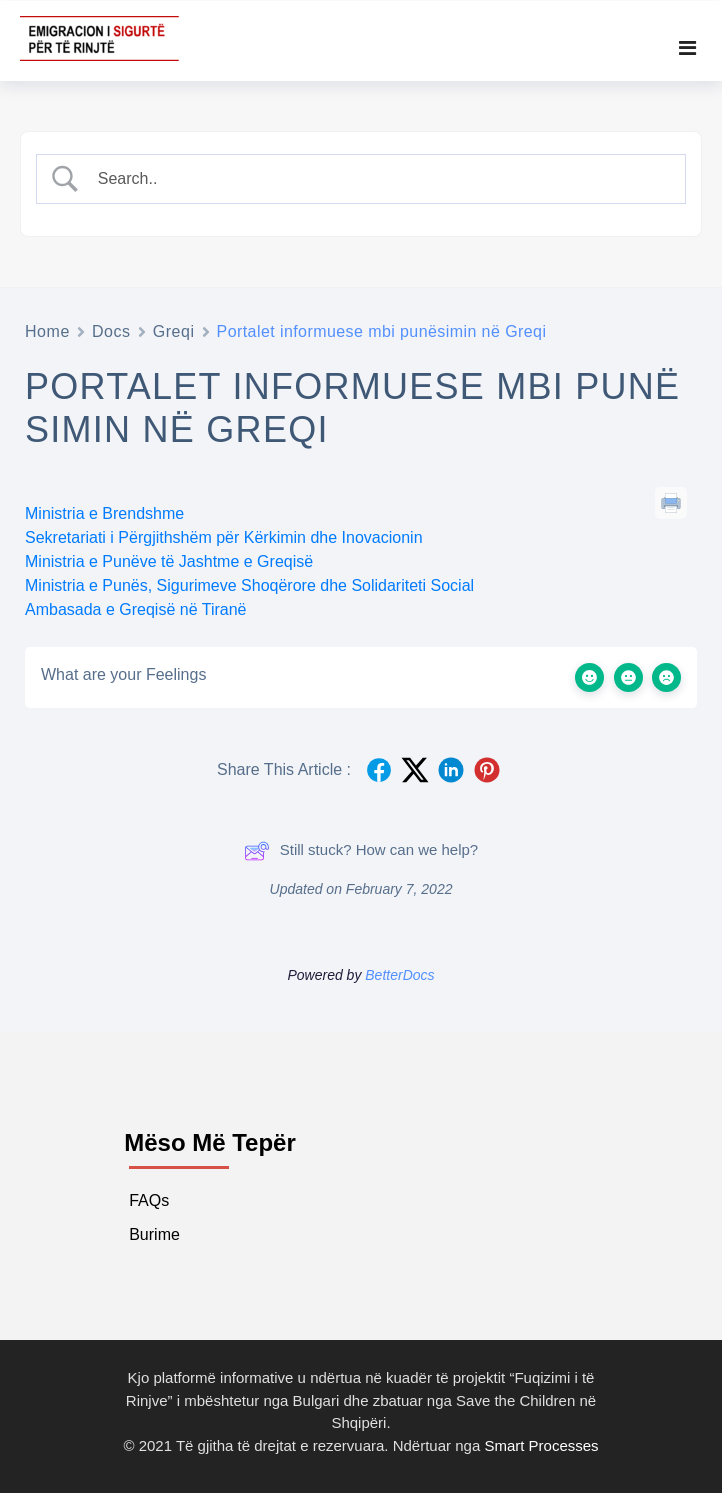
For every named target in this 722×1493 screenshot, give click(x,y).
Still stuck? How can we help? (361, 851)
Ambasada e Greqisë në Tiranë (135, 609)
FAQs (149, 1200)
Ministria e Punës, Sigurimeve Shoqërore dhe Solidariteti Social (249, 585)
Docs (111, 331)
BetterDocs (399, 975)
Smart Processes (541, 1445)
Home (47, 331)
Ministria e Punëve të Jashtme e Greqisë (169, 561)
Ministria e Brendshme (104, 513)
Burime (154, 1234)
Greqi (174, 331)
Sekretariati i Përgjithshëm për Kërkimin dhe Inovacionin (224, 537)
